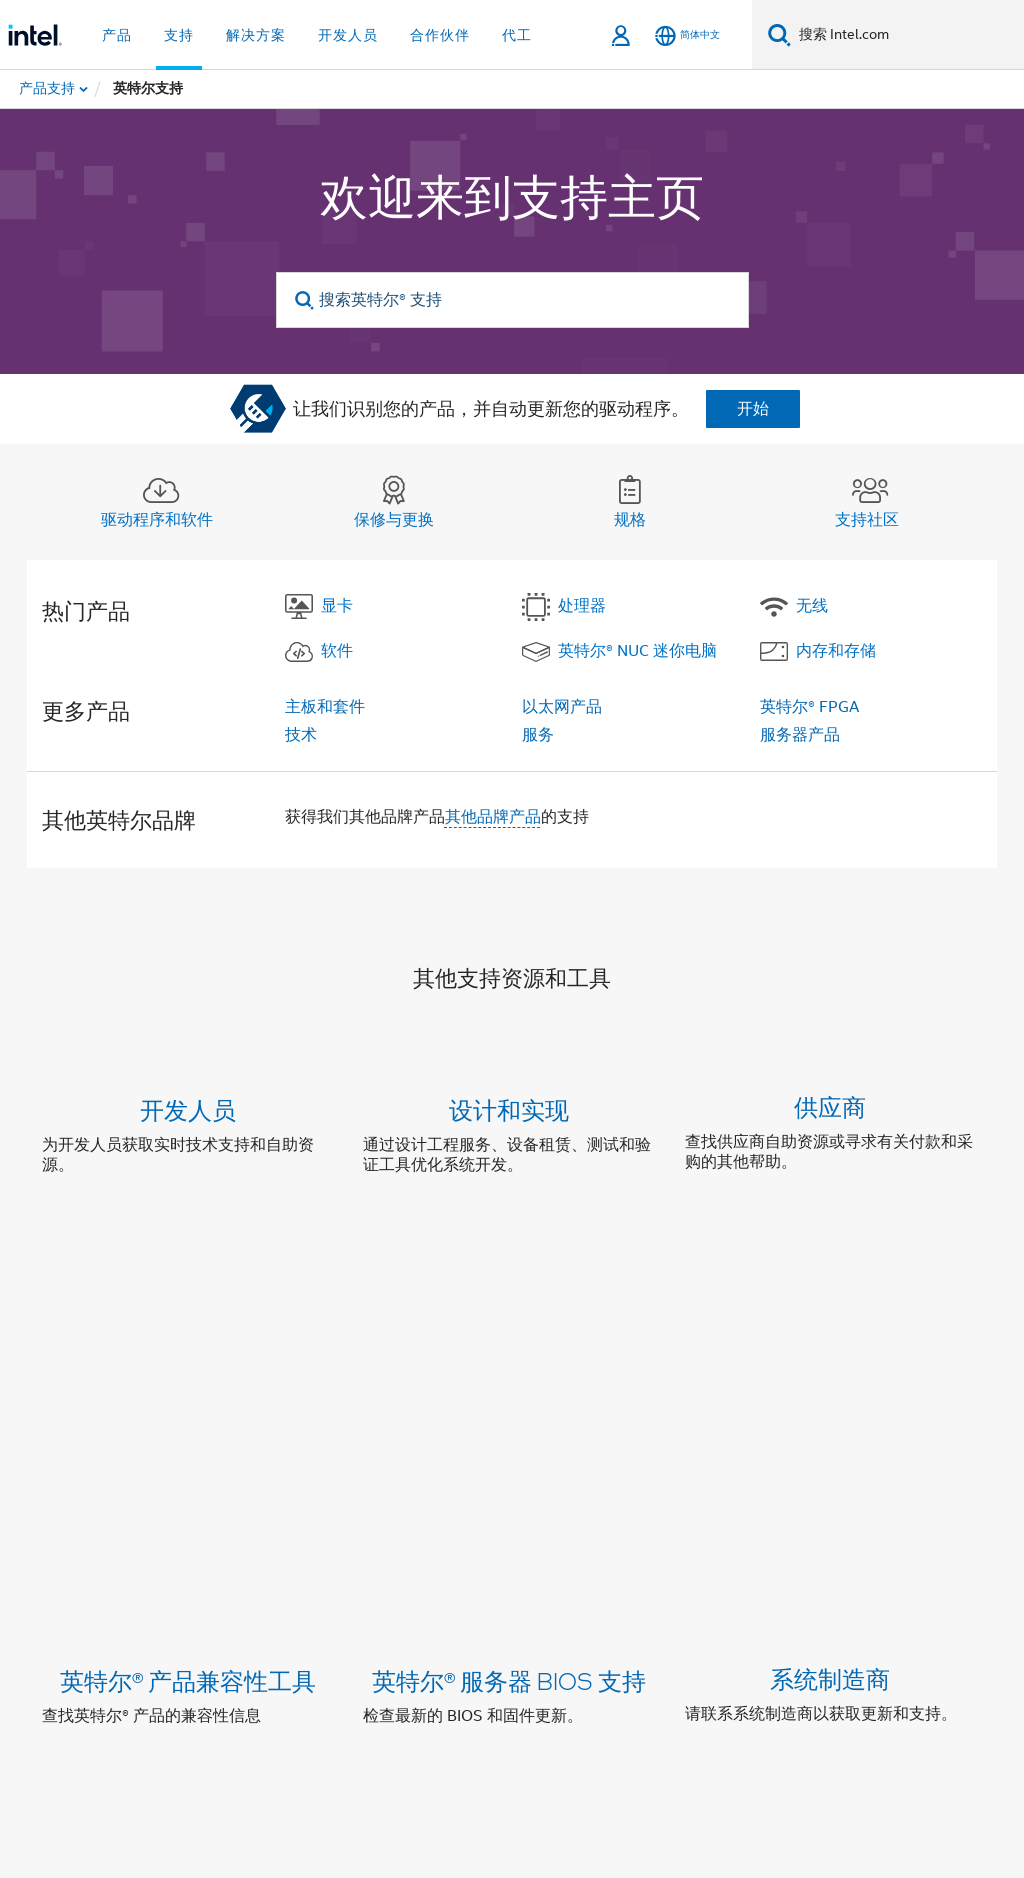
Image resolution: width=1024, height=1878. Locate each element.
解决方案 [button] (256, 35)
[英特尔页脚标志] (82, 1691)
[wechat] (302, 1659)
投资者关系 (518, 1587)
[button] (512, 1141)
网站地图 (794, 1587)
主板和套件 (325, 707)
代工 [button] (517, 35)
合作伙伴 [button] (440, 35)
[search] (305, 300)
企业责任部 (418, 1587)
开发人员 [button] (348, 35)
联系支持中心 (621, 1463)
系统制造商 (830, 1312)
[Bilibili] (352, 1659)
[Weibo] (253, 1659)
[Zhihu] (401, 1659)
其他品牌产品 (493, 817)
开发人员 (188, 1109)
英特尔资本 (318, 1587)
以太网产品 (562, 707)
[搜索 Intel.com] (907, 35)
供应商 (830, 1109)
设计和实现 (509, 1109)
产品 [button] (117, 35)
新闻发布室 (702, 1587)
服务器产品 (800, 735)
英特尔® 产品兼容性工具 (188, 1312)
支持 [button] (179, 35)
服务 (538, 735)
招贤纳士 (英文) (901, 1587)
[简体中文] (687, 35)
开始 (753, 409)
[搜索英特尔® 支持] (512, 300)
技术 (301, 735)
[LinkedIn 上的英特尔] (203, 1659)
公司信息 (226, 1587)
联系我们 (610, 1587)
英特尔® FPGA (809, 707)
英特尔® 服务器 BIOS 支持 (509, 1312)
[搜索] (779, 34)
